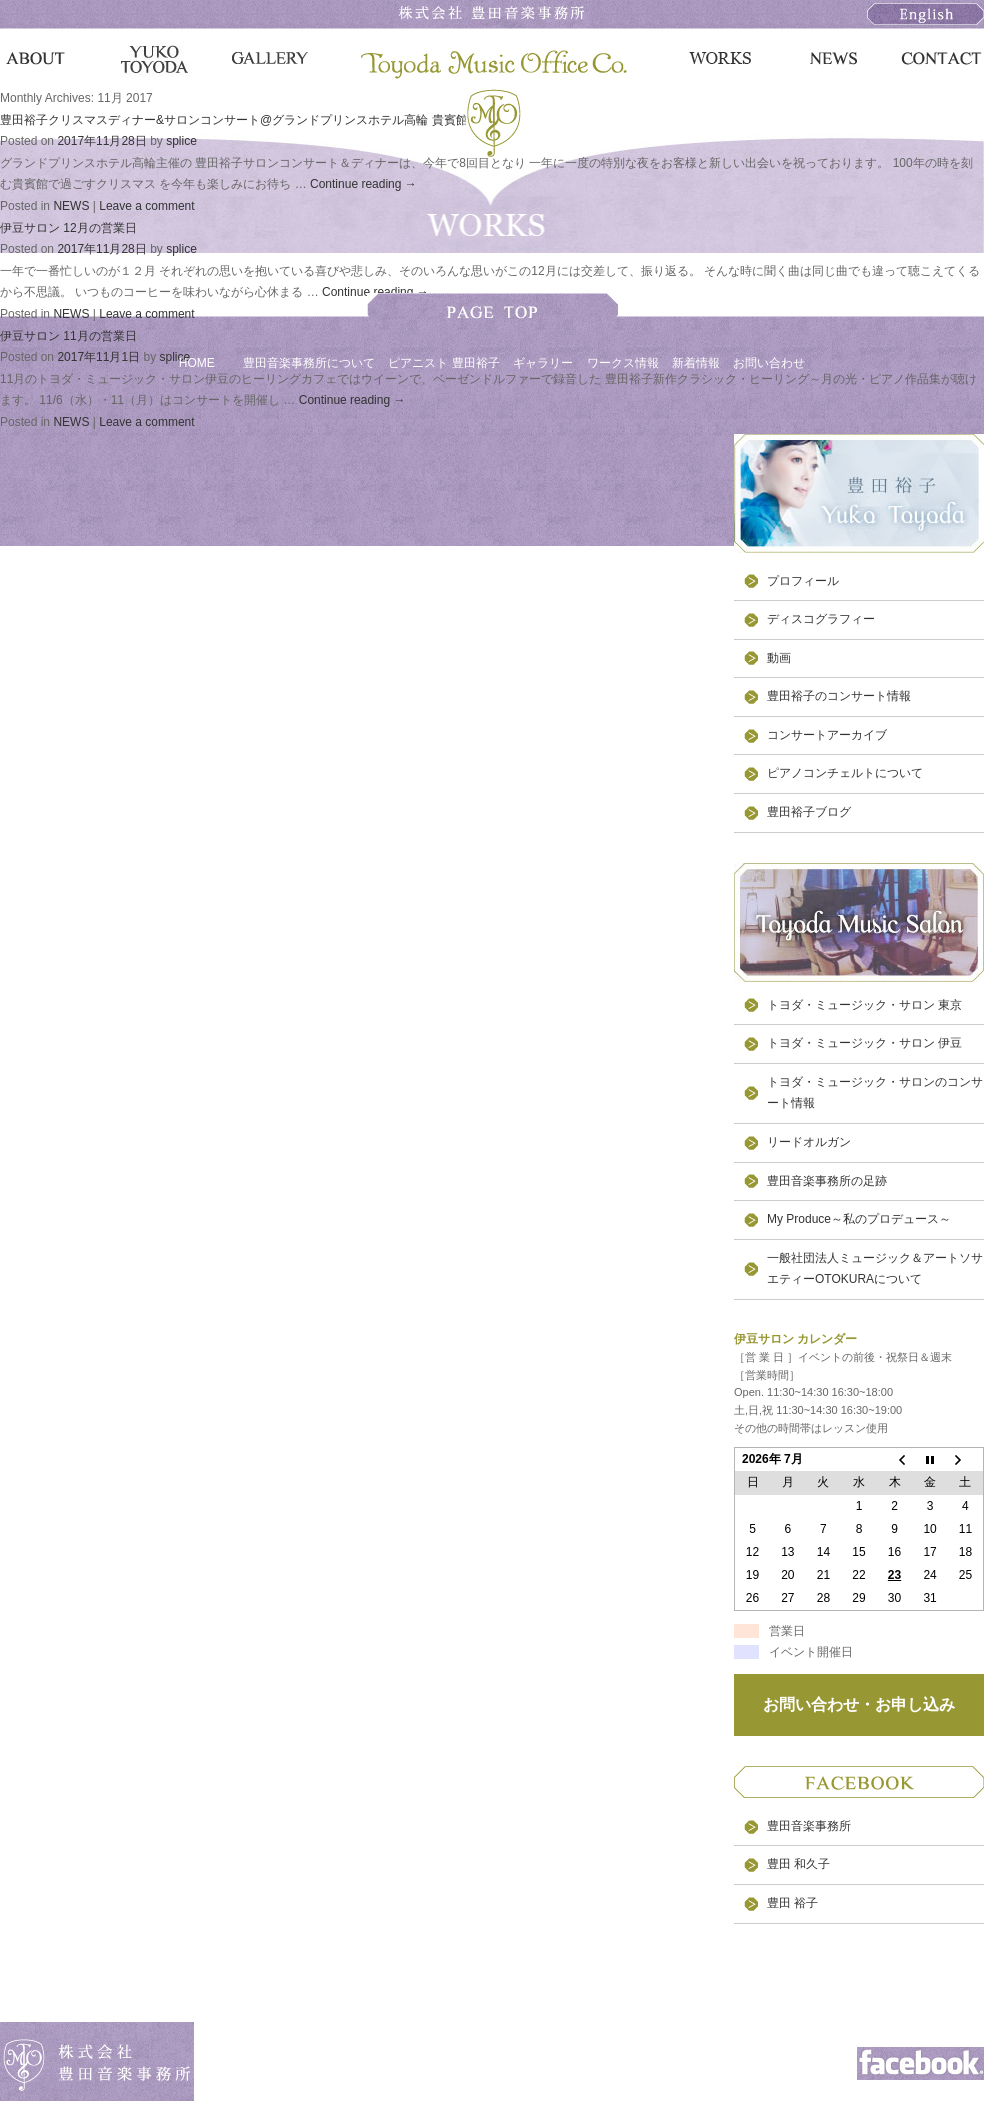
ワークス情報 (623, 363)
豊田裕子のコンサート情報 (839, 696)
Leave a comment (146, 206)
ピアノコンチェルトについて (845, 773)
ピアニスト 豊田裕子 (443, 363)
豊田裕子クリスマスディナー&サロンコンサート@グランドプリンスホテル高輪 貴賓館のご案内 (258, 120)
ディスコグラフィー (821, 619)
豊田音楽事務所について (309, 363)
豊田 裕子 (792, 1903)
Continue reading (363, 184)
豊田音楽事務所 (809, 1826)
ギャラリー (543, 363)
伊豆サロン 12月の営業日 (68, 228)
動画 (779, 658)
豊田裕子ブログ (809, 812)
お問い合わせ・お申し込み (859, 1704)
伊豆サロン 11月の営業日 (68, 336)
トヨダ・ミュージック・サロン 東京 (864, 1005)
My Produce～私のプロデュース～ (859, 1219)
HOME (197, 363)
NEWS (71, 206)
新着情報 (696, 363)
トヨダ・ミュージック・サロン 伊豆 (864, 1043)
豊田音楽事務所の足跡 (827, 1181)
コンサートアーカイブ (827, 735)
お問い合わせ (769, 363)
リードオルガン (809, 1142)
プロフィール (803, 581)
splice (181, 141)
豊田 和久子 (798, 1864)
